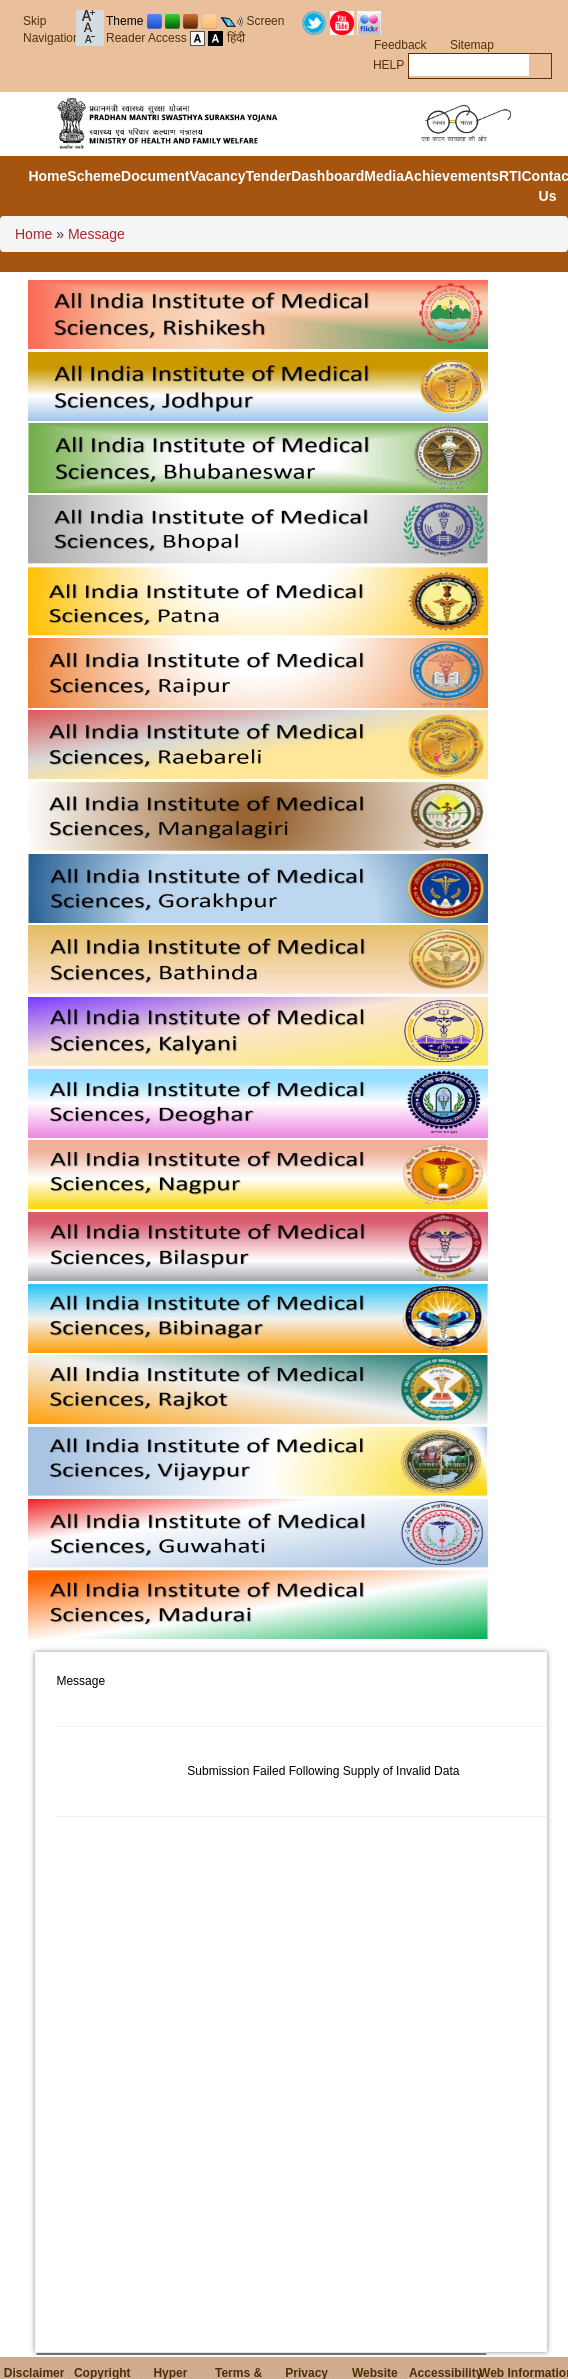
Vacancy (217, 176)
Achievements (451, 176)
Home (47, 176)
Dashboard (327, 176)
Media (384, 176)
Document (155, 176)
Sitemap (472, 45)
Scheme (94, 176)
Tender (269, 176)
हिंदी (236, 38)
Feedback (400, 45)
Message (96, 234)
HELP (388, 65)
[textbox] (469, 65)
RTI (510, 176)
